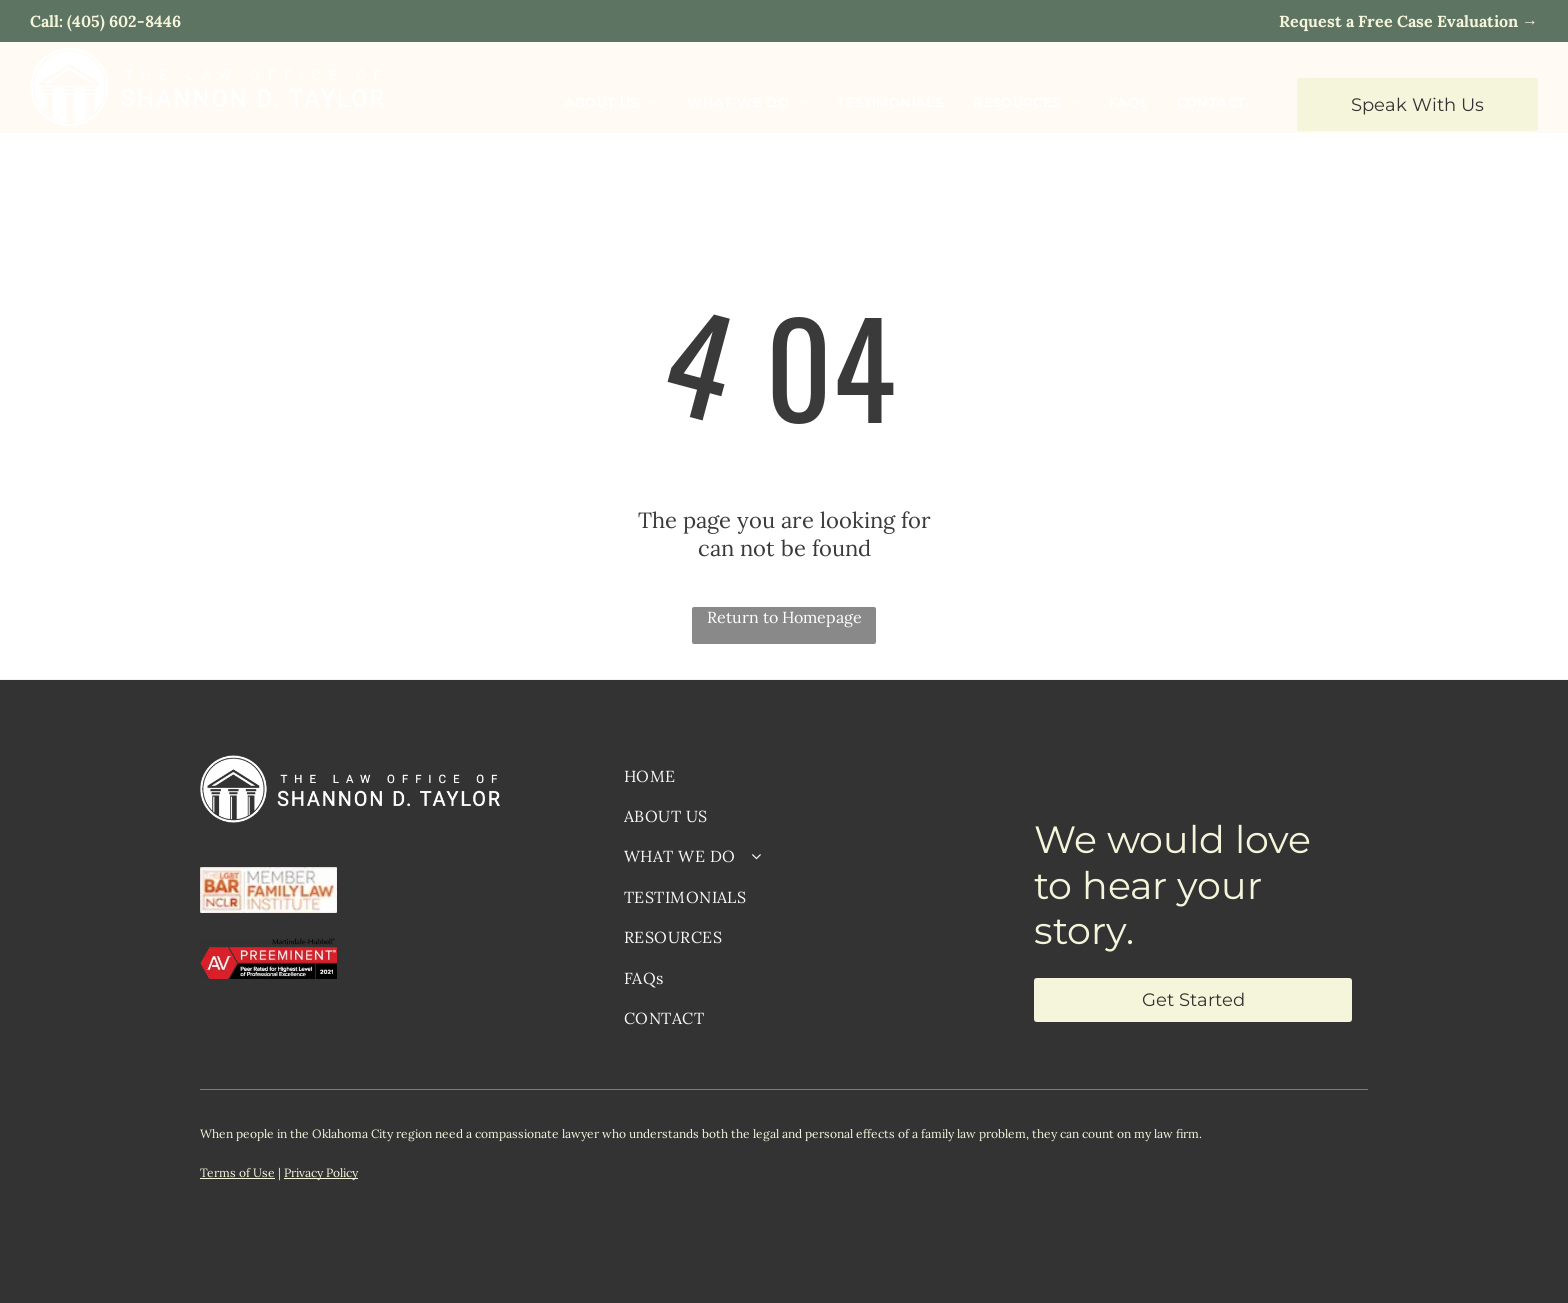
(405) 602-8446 (124, 21)
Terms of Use (237, 1172)
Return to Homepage (784, 617)
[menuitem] (611, 101)
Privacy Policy (321, 1172)
